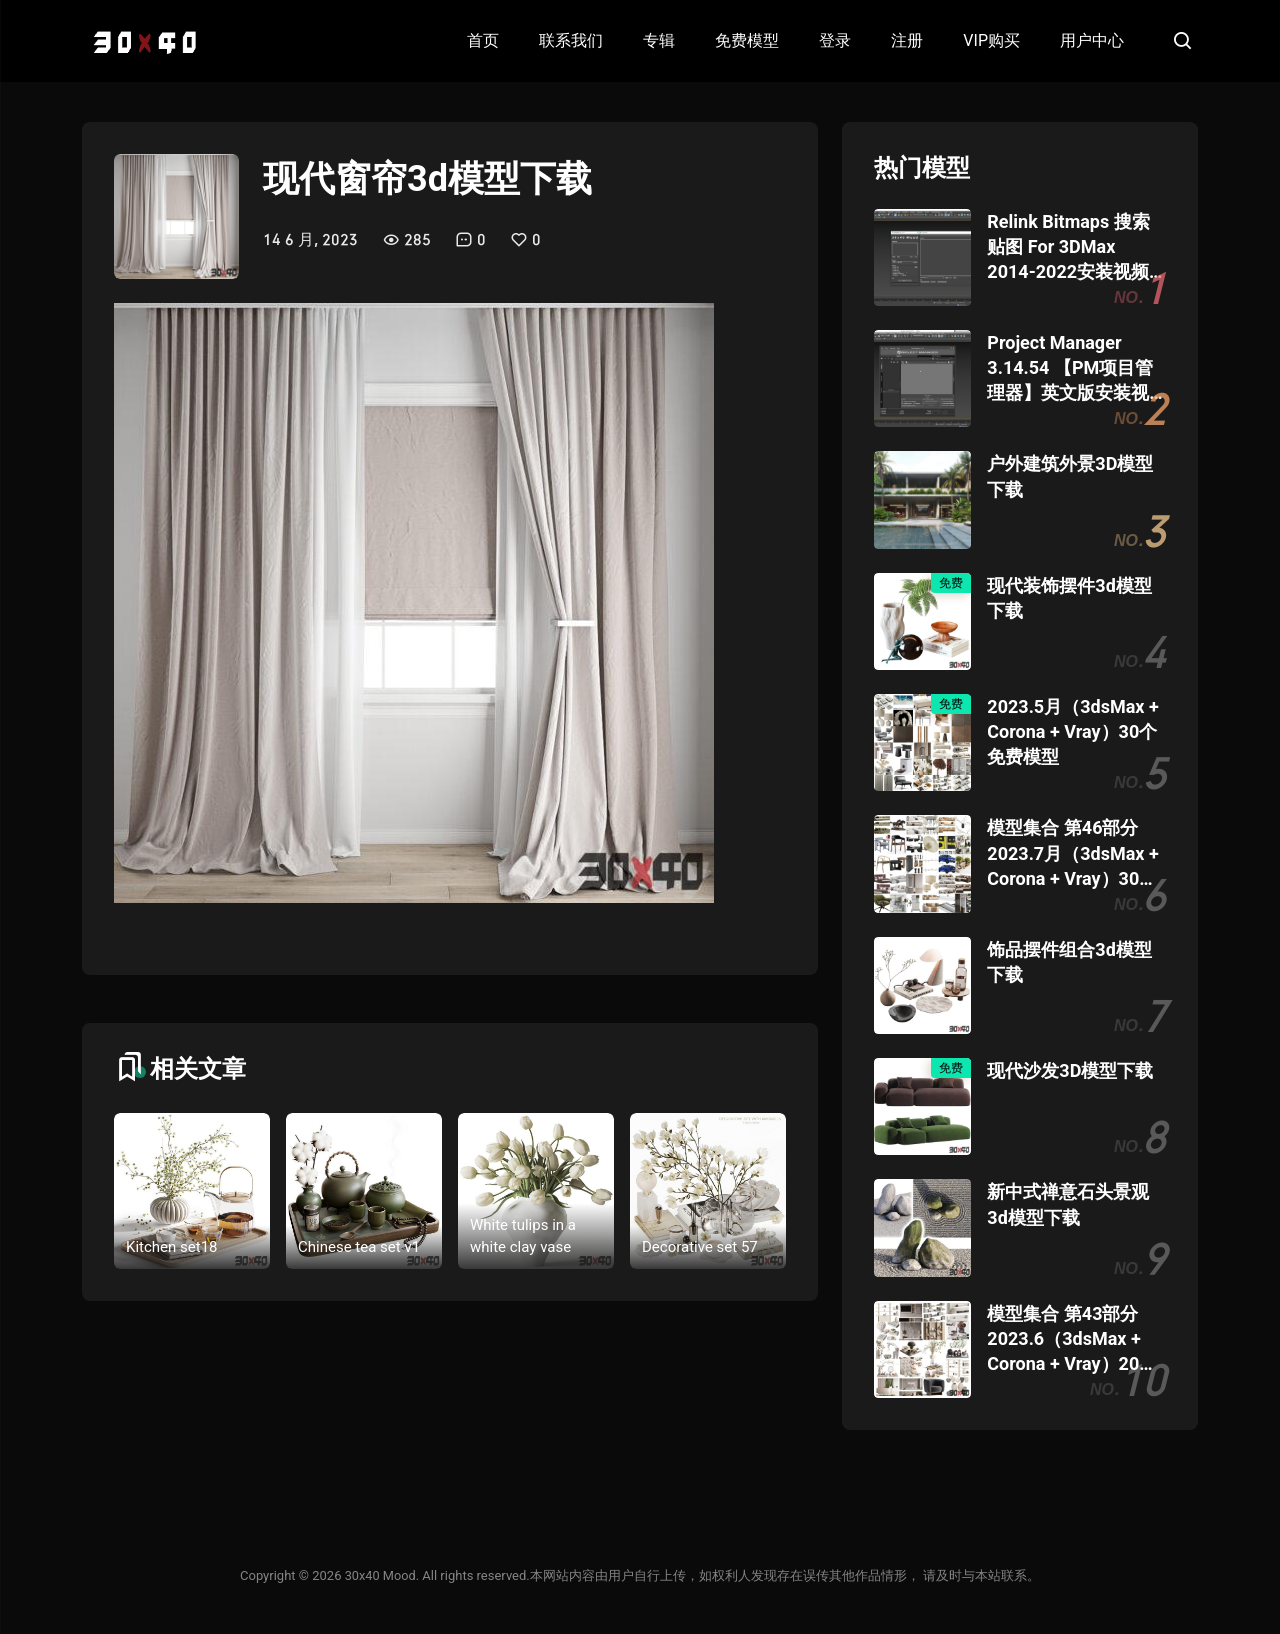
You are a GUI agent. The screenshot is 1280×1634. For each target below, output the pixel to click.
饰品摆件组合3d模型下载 (1069, 962)
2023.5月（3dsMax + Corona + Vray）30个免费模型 (1072, 731)
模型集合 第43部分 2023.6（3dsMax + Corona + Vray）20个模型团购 (1072, 1340)
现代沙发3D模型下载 (1070, 1070)
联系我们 (571, 40)
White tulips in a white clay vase (523, 1236)
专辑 (659, 40)
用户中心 (1092, 40)
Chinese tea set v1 (359, 1247)
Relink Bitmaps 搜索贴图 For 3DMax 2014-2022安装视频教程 (1068, 248)
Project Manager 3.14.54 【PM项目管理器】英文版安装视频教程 (1070, 369)
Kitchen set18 (172, 1247)
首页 (483, 40)
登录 (835, 40)
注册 (907, 40)
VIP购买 (991, 40)
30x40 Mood (380, 1575)
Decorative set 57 (700, 1247)
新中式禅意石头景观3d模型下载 (1068, 1204)
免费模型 (747, 40)
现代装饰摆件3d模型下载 (1069, 598)
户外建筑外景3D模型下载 (1070, 476)
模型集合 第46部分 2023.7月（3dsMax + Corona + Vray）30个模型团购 (1072, 854)
